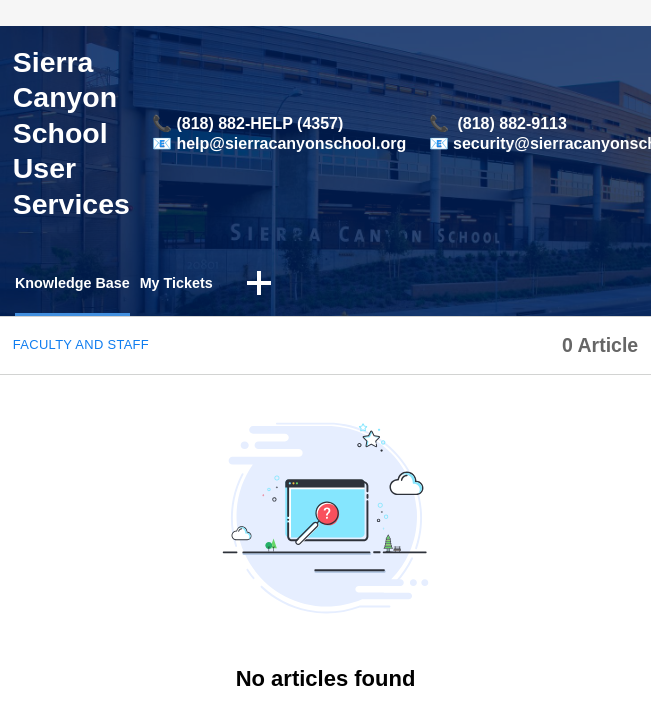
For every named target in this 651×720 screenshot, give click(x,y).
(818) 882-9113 (511, 123)
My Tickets (194, 284)
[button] (281, 286)
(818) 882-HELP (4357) (259, 123)
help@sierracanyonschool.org (291, 143)
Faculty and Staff (81, 346)
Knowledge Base (79, 284)
